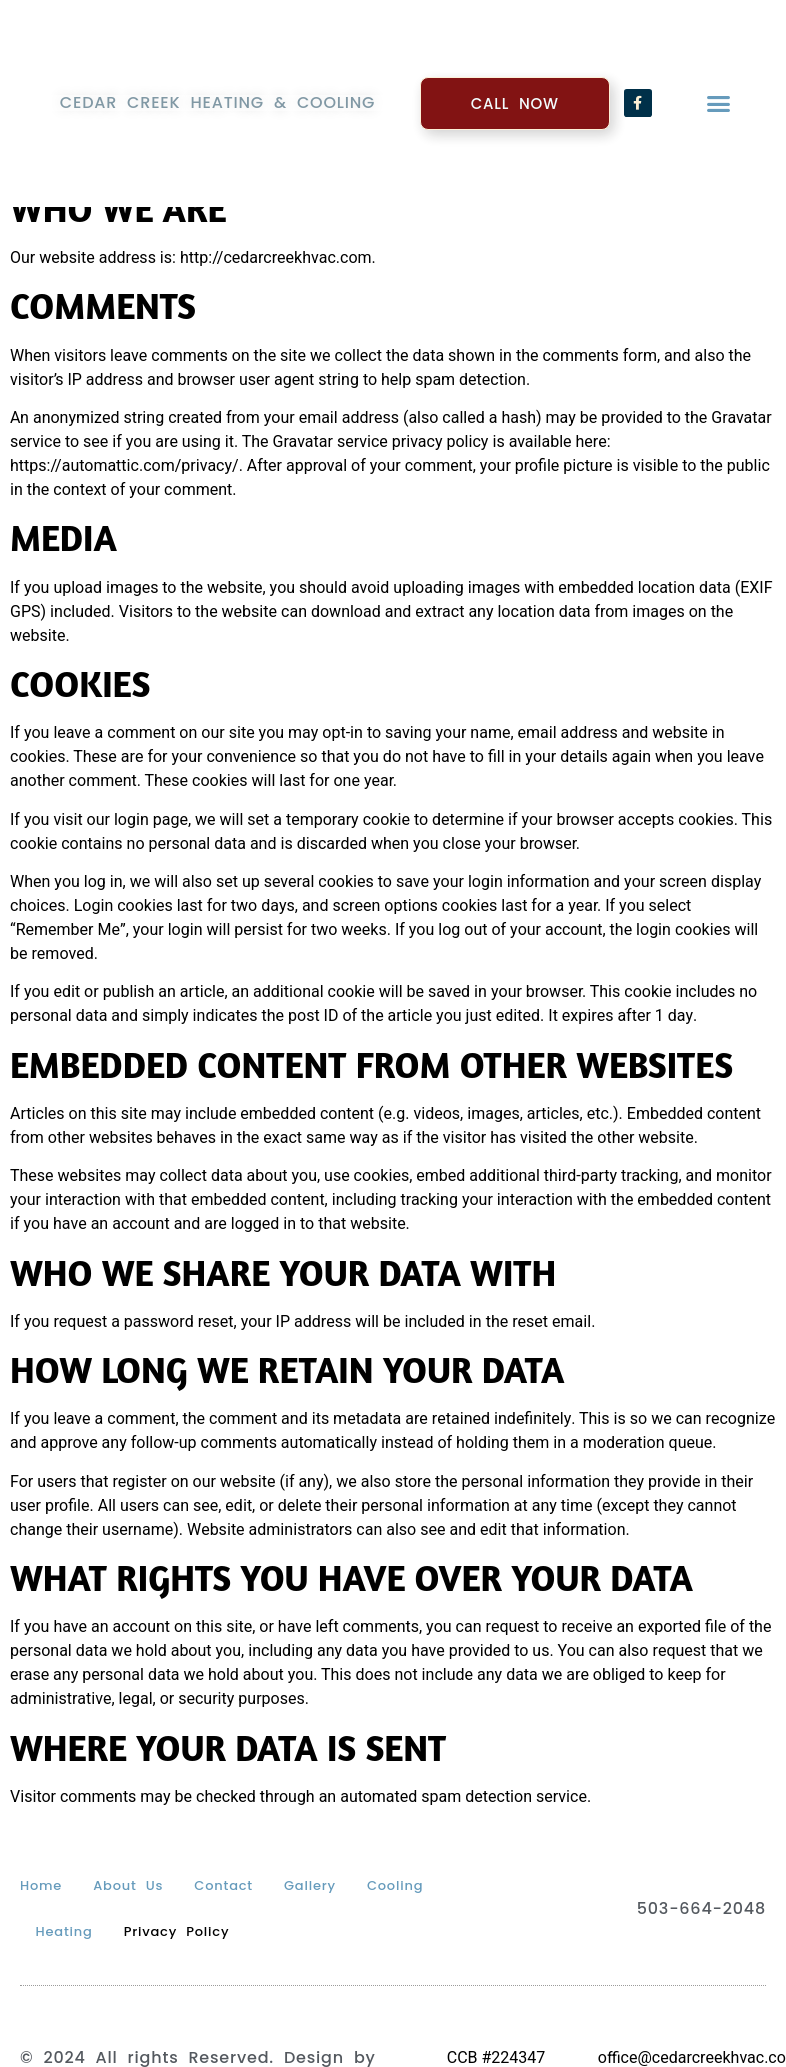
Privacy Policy (177, 1931)
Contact (223, 1885)
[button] (719, 101)
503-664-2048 (701, 1908)
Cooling (395, 1885)
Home (41, 1885)
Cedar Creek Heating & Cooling (217, 100)
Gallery (310, 1885)
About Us (128, 1885)
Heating (64, 1931)
